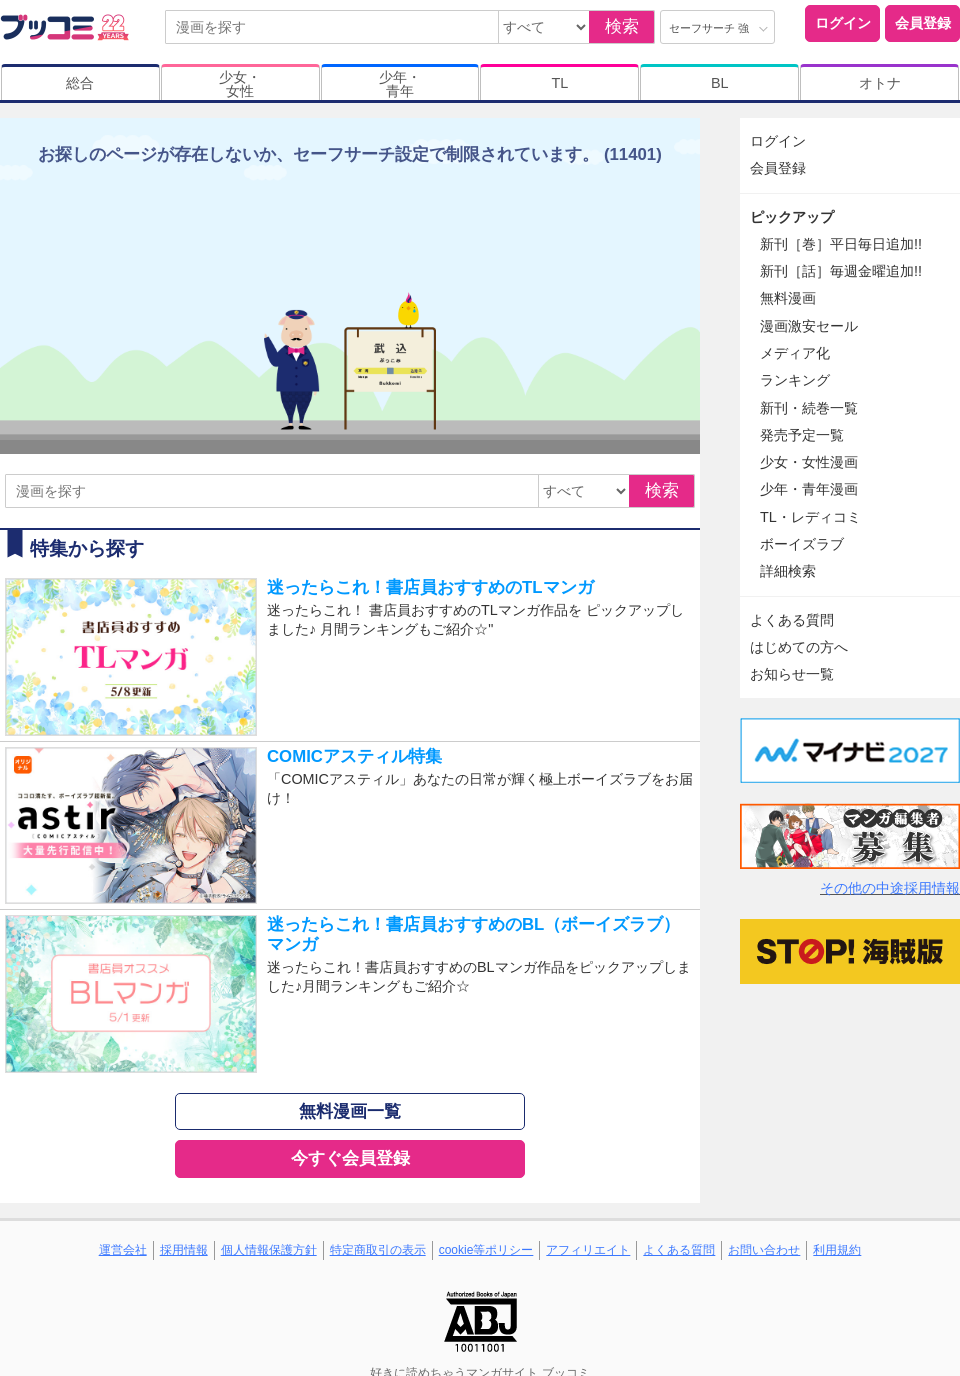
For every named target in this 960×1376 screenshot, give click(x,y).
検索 (622, 26)
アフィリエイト (588, 1250)
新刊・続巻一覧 (809, 408)
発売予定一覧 (802, 435)
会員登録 (923, 23)
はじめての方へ (799, 647)
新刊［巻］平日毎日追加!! (841, 244)
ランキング (795, 380)
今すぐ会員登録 (350, 1158)
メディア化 (795, 353)
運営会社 (123, 1250)
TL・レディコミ (810, 517)
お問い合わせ (764, 1250)
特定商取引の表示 (378, 1250)
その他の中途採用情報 (890, 888)
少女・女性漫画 (809, 462)
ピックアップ (792, 217)
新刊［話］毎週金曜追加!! (841, 271)
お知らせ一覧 (792, 674)
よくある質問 (792, 620)
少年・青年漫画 (809, 489)
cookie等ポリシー (486, 1250)
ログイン (843, 23)
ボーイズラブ (802, 544)
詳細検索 (788, 571)
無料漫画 (788, 298)
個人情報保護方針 (269, 1250)
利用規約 (837, 1250)
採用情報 (184, 1250)
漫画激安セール (809, 326)
